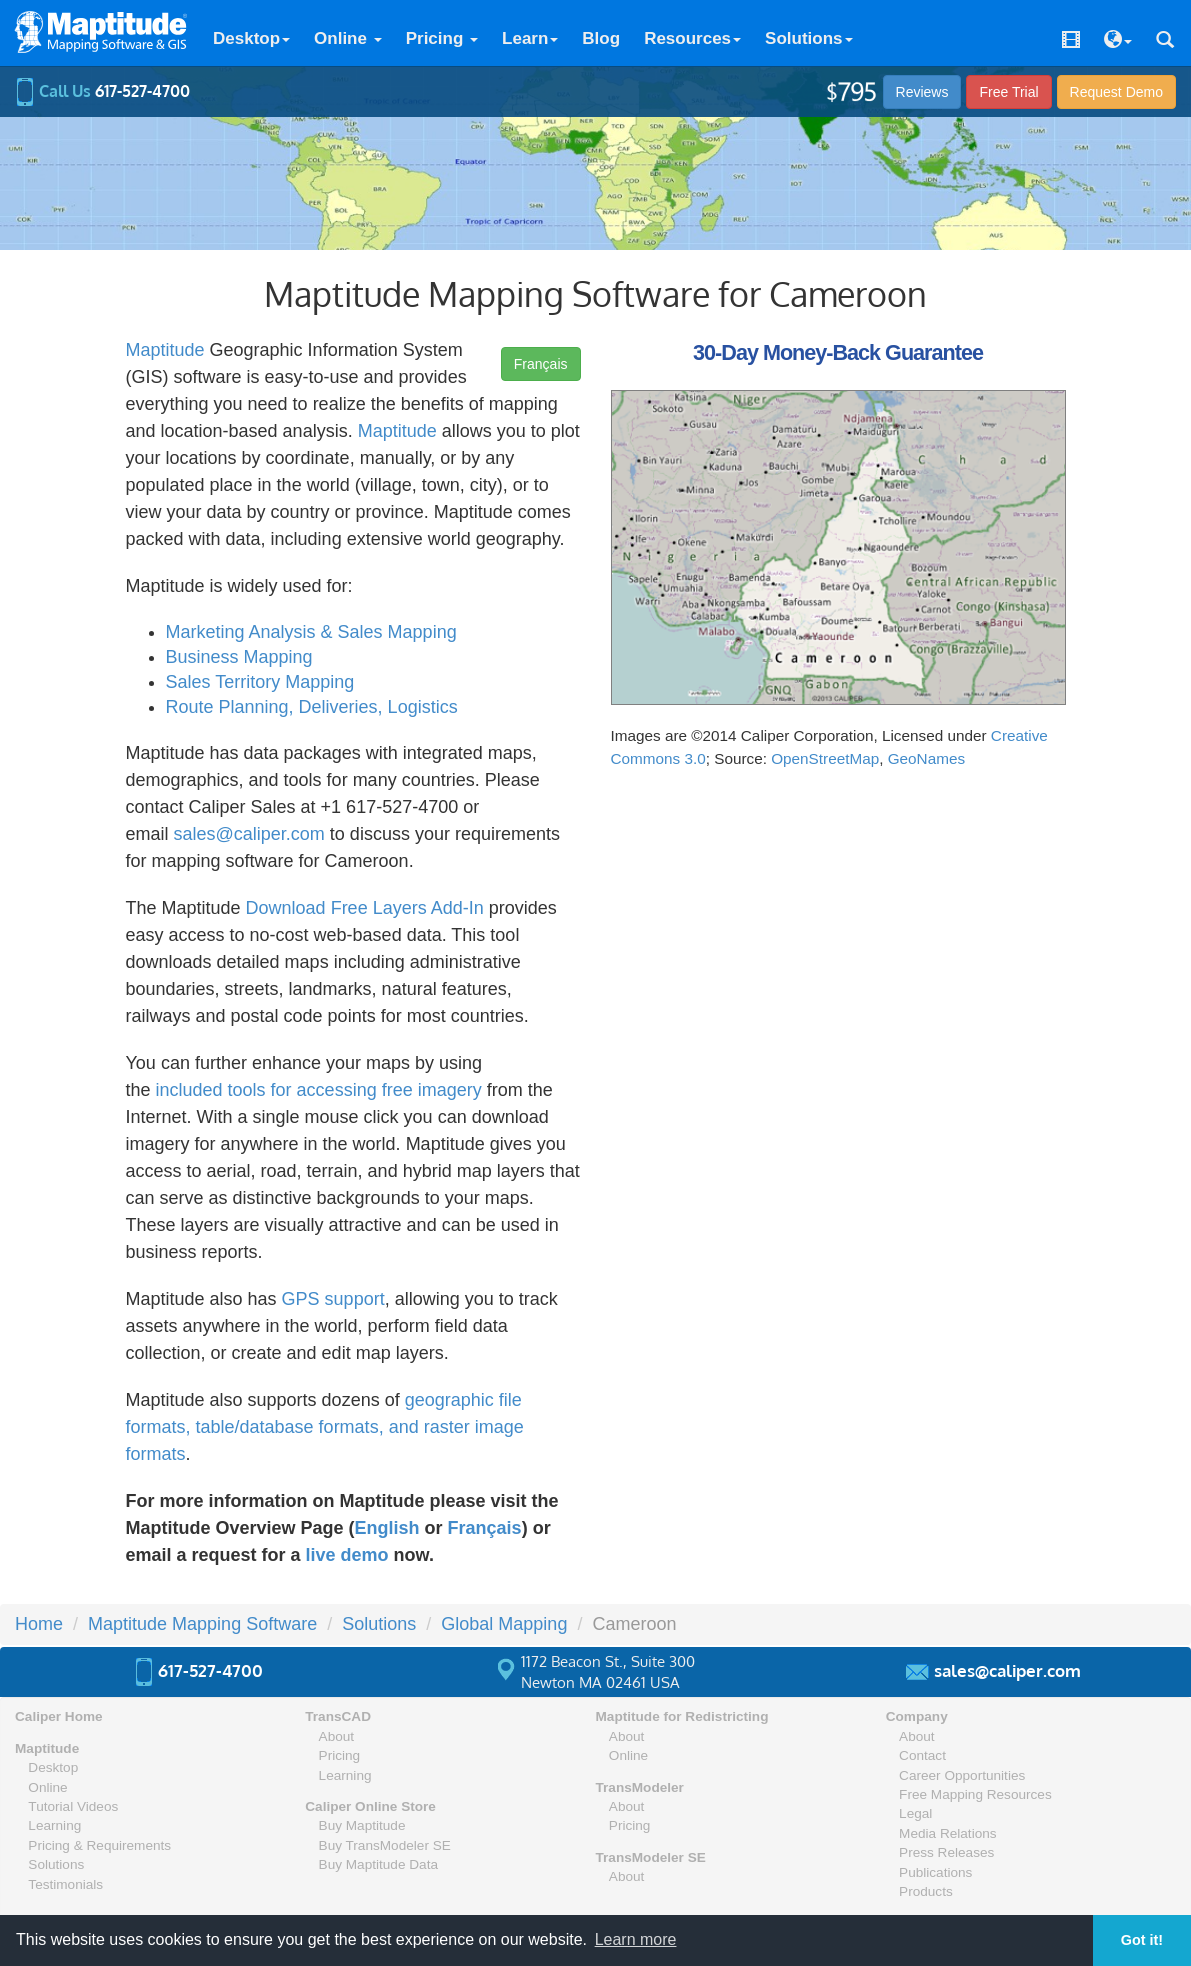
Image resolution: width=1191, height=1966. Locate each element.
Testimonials (65, 1884)
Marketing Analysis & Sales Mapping (311, 632)
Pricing (442, 38)
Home (39, 1624)
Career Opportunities (962, 1775)
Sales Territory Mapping (260, 682)
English (387, 1528)
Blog (601, 38)
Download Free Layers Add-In (365, 908)
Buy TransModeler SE (385, 1845)
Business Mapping (239, 657)
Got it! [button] (1142, 1940)
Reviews (922, 92)
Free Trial (1008, 92)
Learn (530, 38)
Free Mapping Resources (975, 1794)
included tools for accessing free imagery (319, 1090)
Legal (915, 1813)
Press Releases (946, 1852)
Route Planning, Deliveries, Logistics (312, 707)
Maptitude (165, 350)
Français (541, 364)
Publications (935, 1872)
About (337, 1736)
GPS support (333, 1299)
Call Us (102, 91)
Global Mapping (504, 1624)
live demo (347, 1555)
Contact (922, 1755)
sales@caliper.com (249, 834)
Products (926, 1891)
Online (348, 38)
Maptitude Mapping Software (202, 1624)
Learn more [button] (636, 1939)
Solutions (808, 38)
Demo (1116, 92)
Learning (54, 1825)
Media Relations (947, 1833)
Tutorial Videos (73, 1806)
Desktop (251, 38)
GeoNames (926, 758)
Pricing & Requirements (99, 1845)
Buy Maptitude (362, 1825)
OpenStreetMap (825, 758)
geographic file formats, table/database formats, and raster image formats (325, 1427)
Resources (692, 38)
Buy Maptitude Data (378, 1864)
